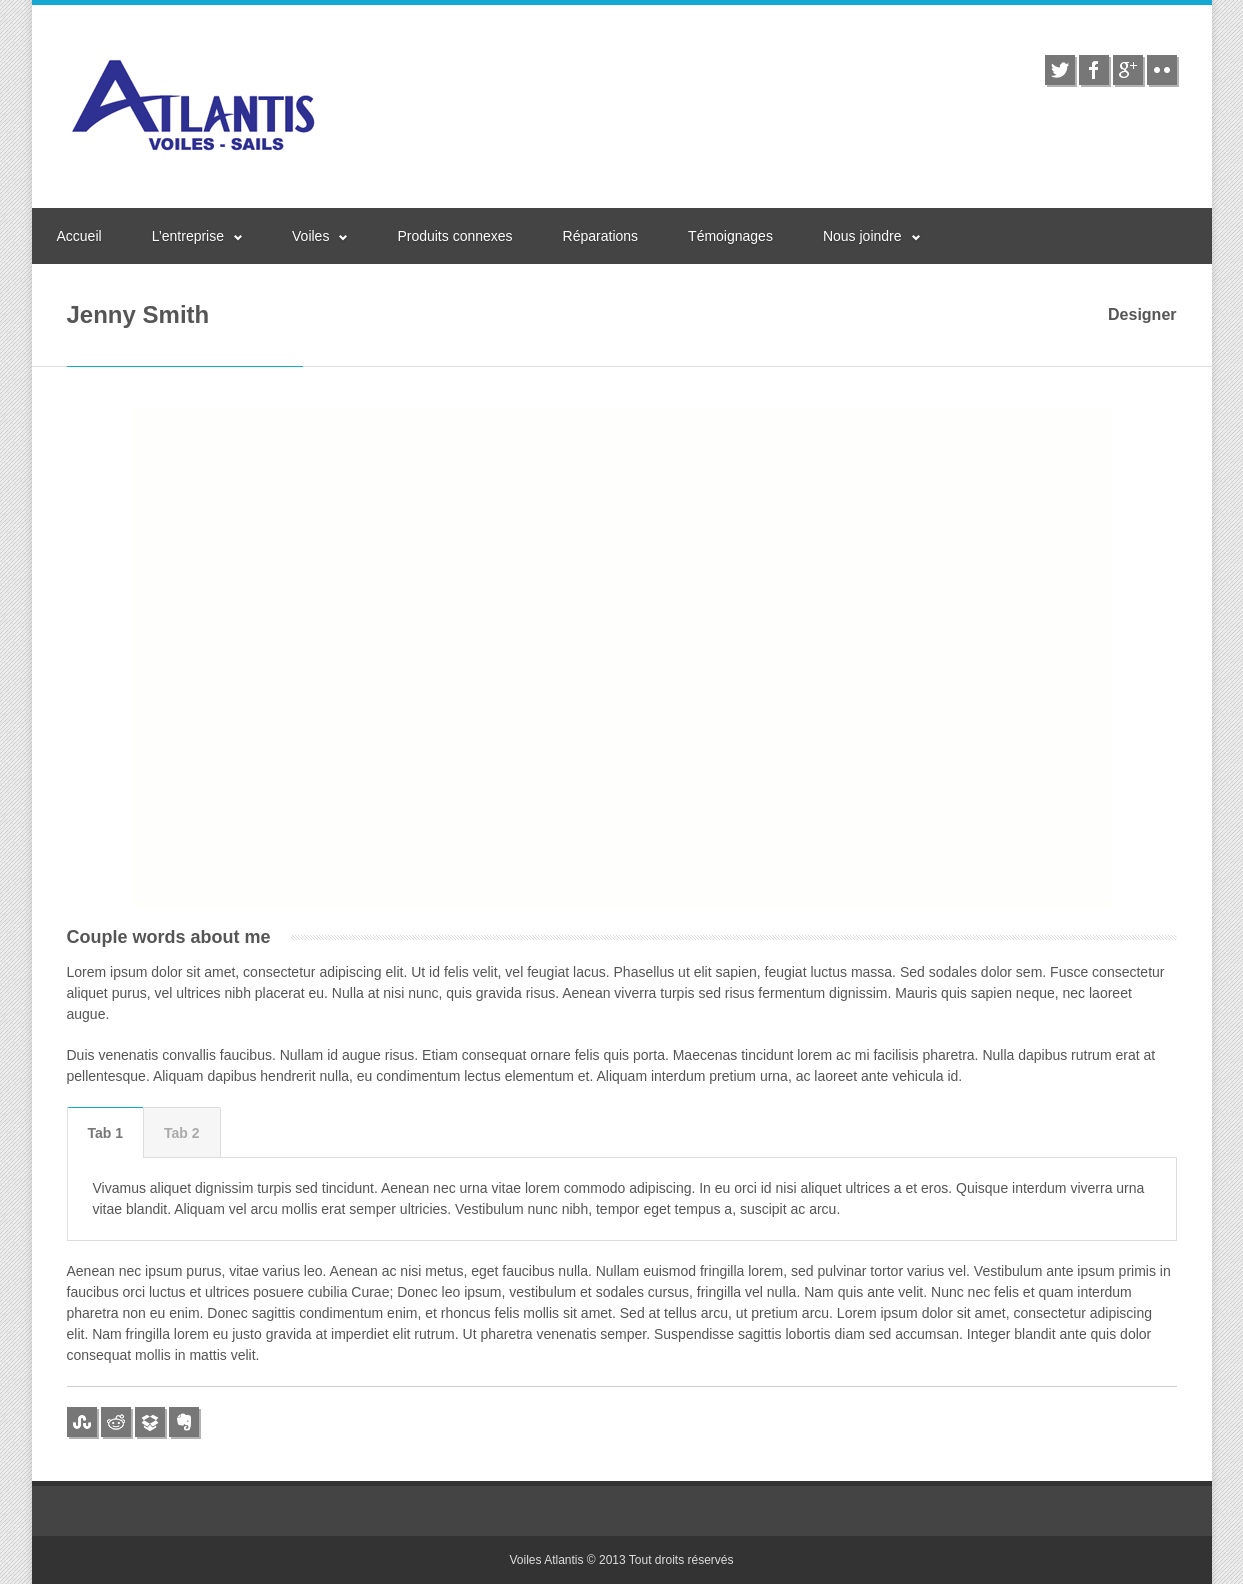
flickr (1162, 70)
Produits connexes (454, 236)
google (1128, 70)
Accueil (79, 236)
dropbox (150, 1422)
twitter (1060, 70)
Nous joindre (862, 236)
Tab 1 (106, 1133)
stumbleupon (82, 1422)
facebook (1094, 70)
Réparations (601, 236)
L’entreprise (188, 236)
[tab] (106, 1132)
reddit (116, 1422)
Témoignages (730, 236)
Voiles (310, 236)
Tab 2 (182, 1133)
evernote (184, 1422)
